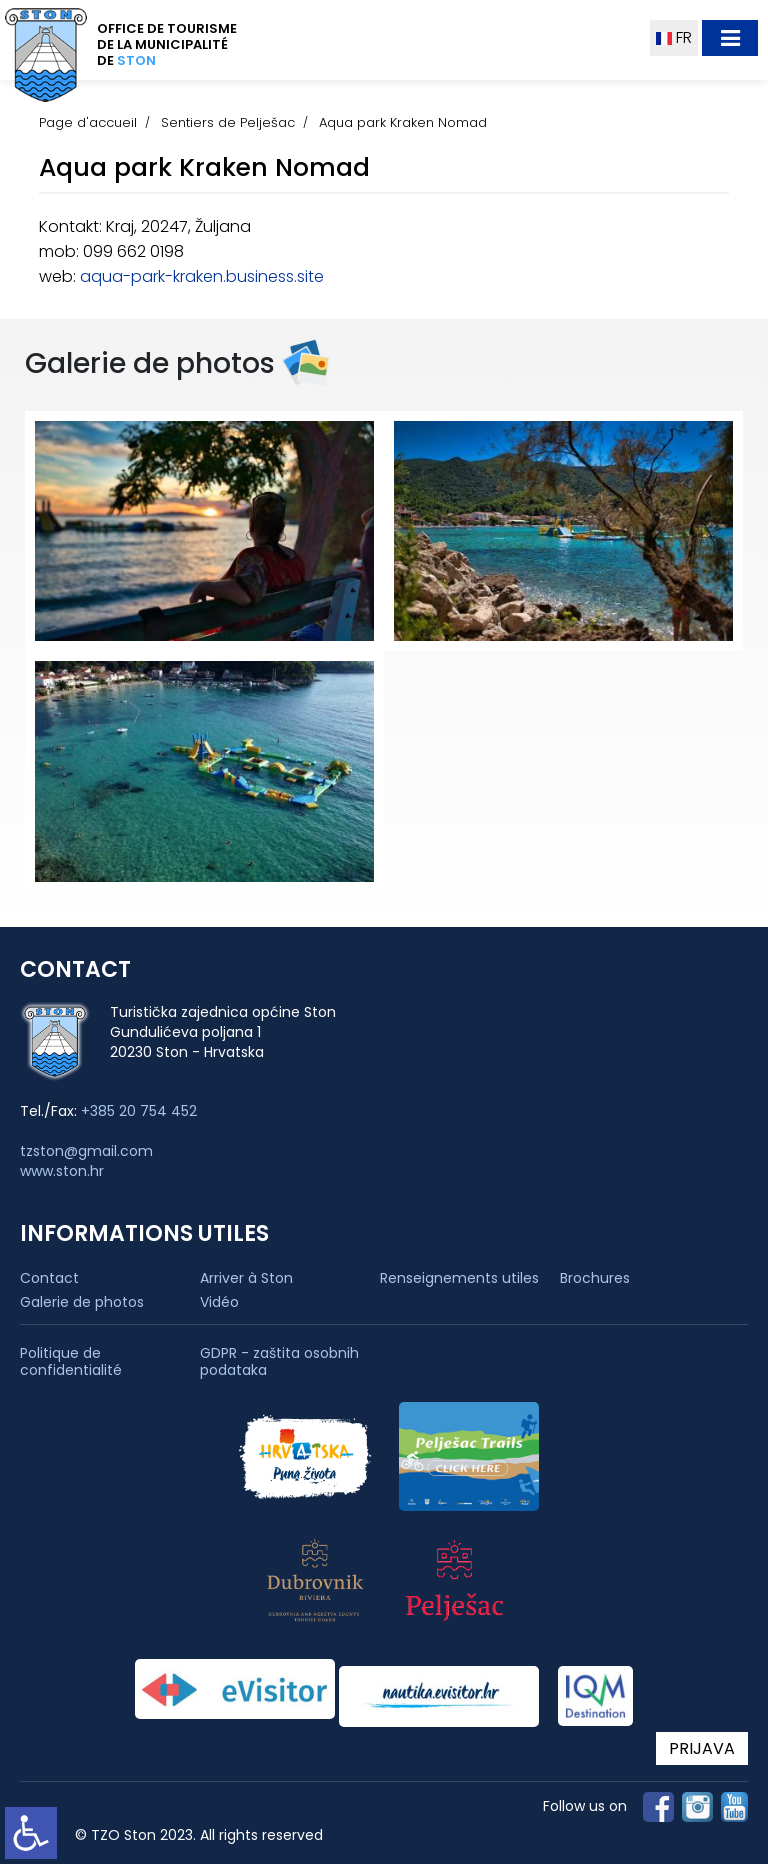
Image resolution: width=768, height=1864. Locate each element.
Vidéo (219, 1302)
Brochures (595, 1278)
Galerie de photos (82, 1302)
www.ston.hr (62, 1171)
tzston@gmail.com (86, 1151)
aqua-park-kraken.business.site (202, 276)
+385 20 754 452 (139, 1111)
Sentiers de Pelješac (228, 122)
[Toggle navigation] (730, 38)
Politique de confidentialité (71, 1362)
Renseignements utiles (459, 1278)
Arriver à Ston (246, 1278)
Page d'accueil (88, 122)
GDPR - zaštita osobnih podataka (279, 1362)
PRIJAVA (702, 1748)
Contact (49, 1278)
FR (674, 37)
